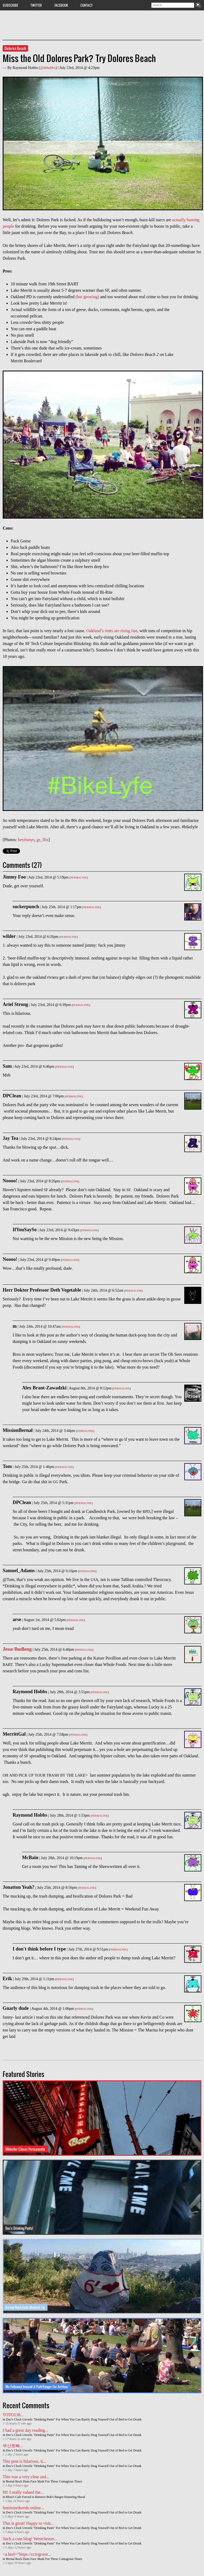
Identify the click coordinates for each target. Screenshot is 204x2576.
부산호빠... (13, 2445)
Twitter (36, 5)
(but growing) (87, 296)
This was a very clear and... (26, 2476)
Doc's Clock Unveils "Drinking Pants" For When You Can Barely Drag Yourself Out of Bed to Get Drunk (73, 2419)
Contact (86, 5)
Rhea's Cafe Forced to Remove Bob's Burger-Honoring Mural (45, 2497)
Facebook (61, 5)
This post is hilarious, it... (24, 2461)
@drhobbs (48, 68)
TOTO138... (13, 2414)
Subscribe (10, 5)
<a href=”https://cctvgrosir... (27, 2554)
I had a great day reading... (25, 2430)
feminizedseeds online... (23, 2507)
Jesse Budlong (17, 1649)
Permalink (78, 877)
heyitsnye (26, 839)
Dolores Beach (15, 48)
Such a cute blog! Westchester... (30, 2538)
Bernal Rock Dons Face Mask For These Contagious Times (44, 2481)
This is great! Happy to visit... (28, 2523)
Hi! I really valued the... (23, 2492)
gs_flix (42, 839)
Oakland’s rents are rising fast (111, 630)
